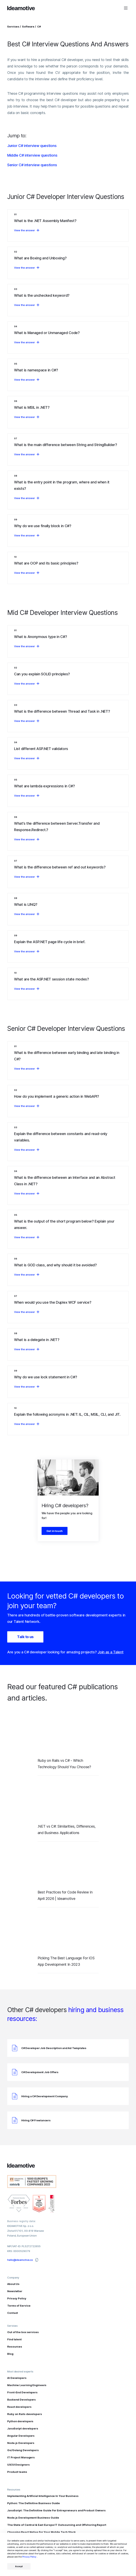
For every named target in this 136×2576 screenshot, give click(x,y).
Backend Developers (21, 2399)
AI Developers (17, 2377)
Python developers (20, 2421)
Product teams (17, 2471)
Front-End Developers (22, 2392)
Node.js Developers (20, 2443)
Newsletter (14, 2291)
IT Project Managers (21, 2457)
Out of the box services (23, 2332)
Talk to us (25, 1637)
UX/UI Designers (18, 2464)
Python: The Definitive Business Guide (33, 2503)
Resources (14, 2346)
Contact (12, 2312)
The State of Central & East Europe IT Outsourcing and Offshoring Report (56, 2524)
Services (13, 26)
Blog (10, 2353)
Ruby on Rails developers (24, 2414)
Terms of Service (18, 2305)
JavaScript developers (22, 2428)
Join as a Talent (110, 1652)
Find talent (14, 2339)
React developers (19, 2406)
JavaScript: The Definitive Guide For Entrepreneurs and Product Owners (56, 2510)
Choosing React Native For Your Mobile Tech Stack (41, 2532)
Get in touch (54, 1531)
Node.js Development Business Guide (33, 2517)
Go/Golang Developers (23, 2450)
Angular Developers (21, 2435)
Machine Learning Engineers (26, 2385)
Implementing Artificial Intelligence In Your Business (43, 2496)
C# (39, 26)
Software (28, 26)
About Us (13, 2284)
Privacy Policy (29, 2557)
